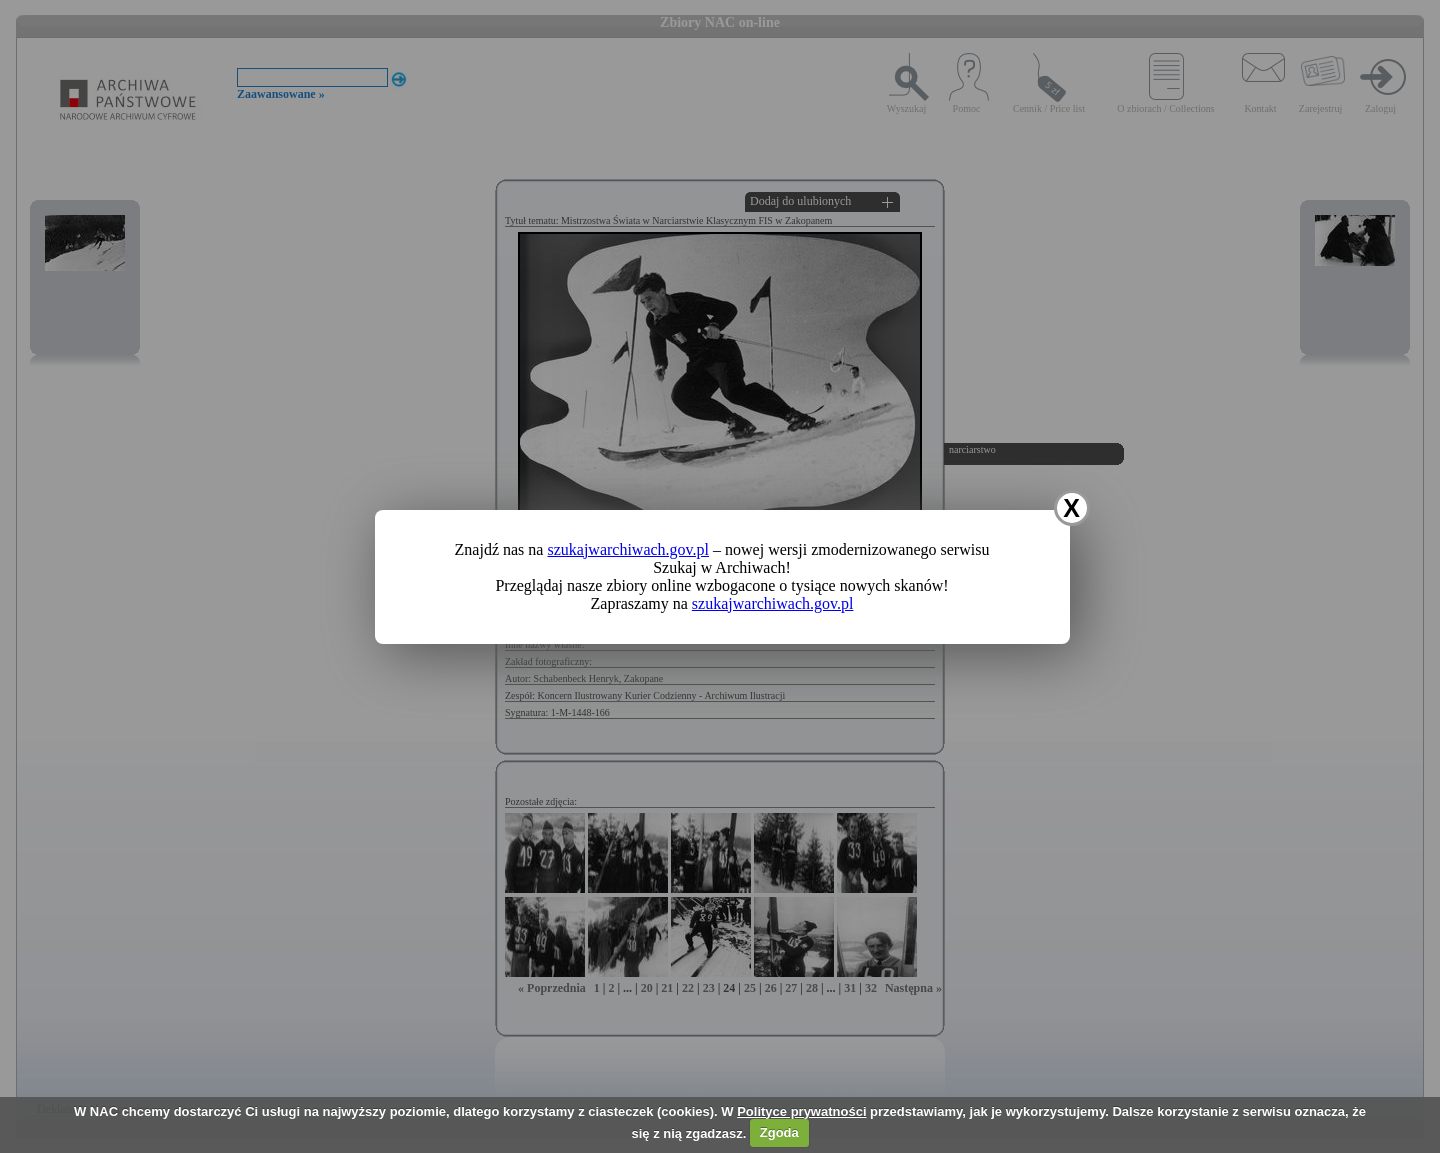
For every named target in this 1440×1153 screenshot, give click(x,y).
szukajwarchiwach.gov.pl (628, 549)
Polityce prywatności (801, 1111)
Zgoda (779, 1132)
